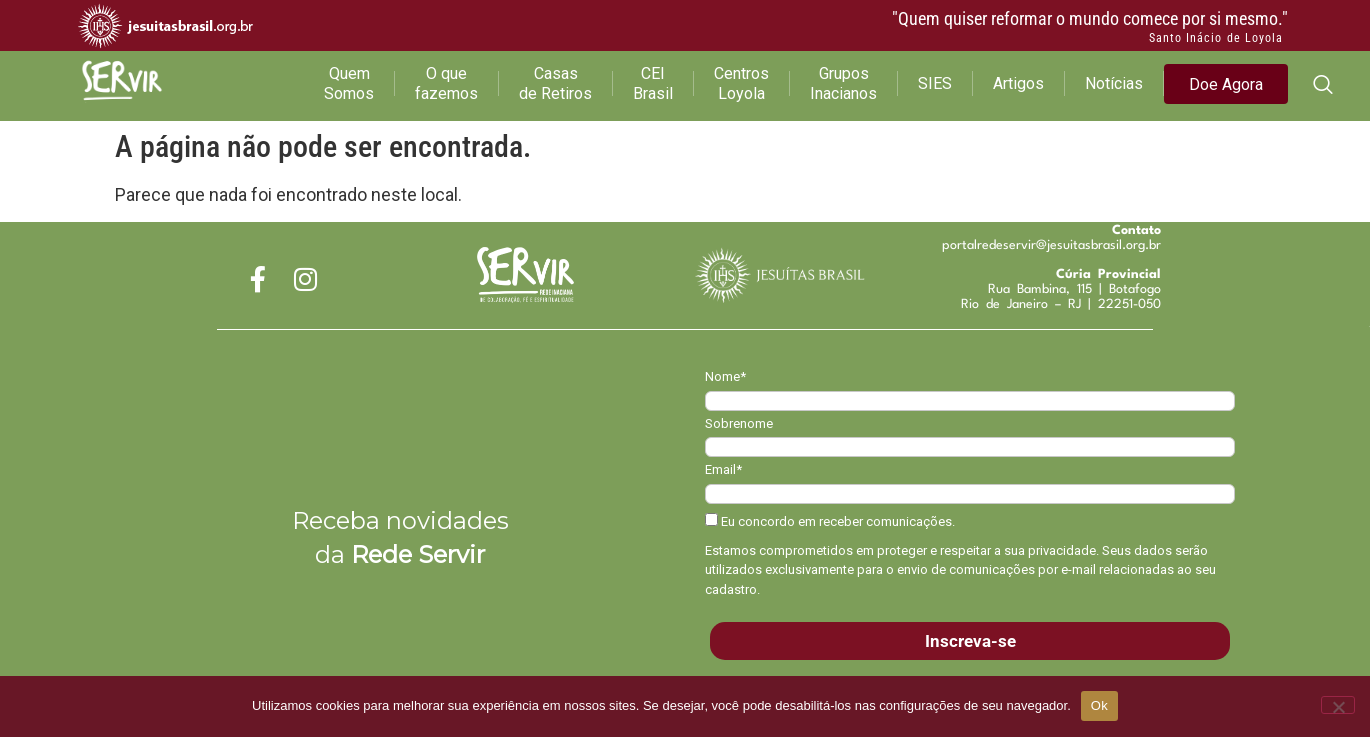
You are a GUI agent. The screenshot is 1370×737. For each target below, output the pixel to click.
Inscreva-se (970, 641)
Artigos (1018, 83)
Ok (1099, 705)
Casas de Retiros (555, 83)
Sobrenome (739, 423)
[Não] (1338, 705)
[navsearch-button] (1323, 86)
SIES (935, 83)
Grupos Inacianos (843, 83)
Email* (723, 469)
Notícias (1114, 83)
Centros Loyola (741, 83)
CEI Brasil (653, 83)
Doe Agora (1226, 84)
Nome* (725, 376)
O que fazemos (446, 83)
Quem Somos (349, 83)
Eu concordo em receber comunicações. (830, 521)
